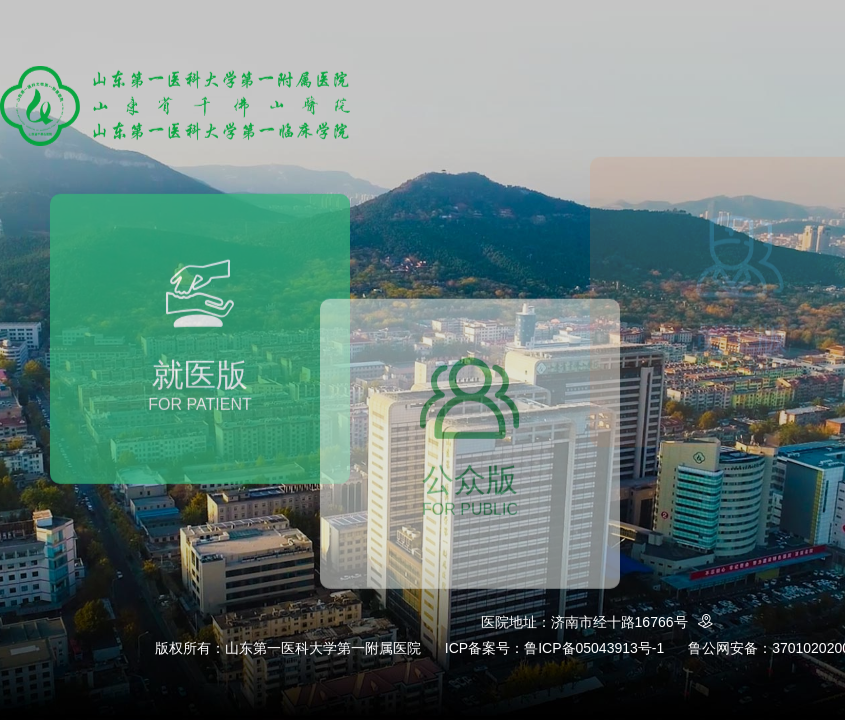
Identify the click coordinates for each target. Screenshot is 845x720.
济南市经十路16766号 (635, 622)
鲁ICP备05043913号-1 (594, 648)
